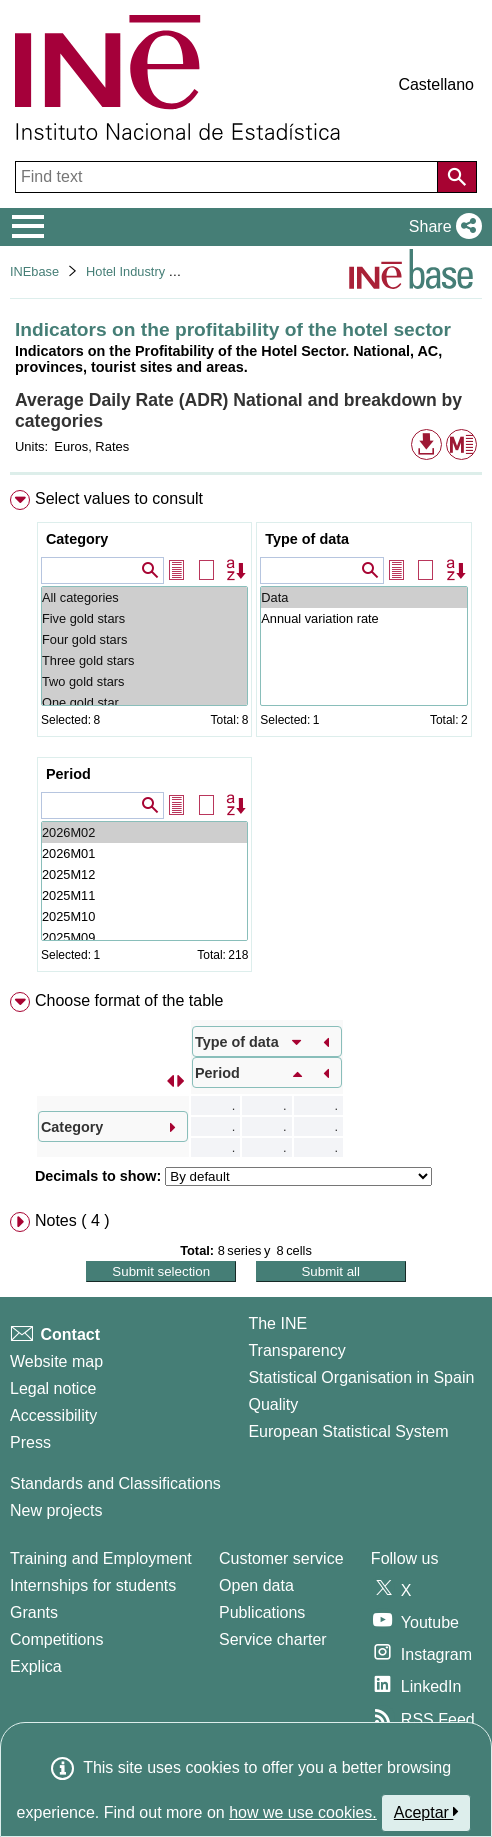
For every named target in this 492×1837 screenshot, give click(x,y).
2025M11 (144, 895)
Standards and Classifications (115, 1483)
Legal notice (53, 1388)
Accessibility (53, 1415)
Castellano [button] (436, 84)
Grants (34, 1612)
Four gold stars (144, 639)
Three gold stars (144, 660)
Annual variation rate (363, 618)
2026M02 (144, 832)
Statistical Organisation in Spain (361, 1377)
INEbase (34, 271)
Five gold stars (144, 618)
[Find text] (228, 177)
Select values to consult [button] (119, 498)
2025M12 (144, 874)
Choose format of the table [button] (129, 1000)
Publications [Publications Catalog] (262, 1612)
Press (30, 1442)
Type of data (307, 539)
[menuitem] (246, 735)
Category (77, 539)
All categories (144, 597)
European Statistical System (348, 1431)
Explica (36, 1666)
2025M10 (144, 916)
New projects (56, 1510)
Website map (56, 1361)
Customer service (281, 1558)
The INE (277, 1323)
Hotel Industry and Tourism (162, 271)
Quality (273, 1404)
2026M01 (144, 853)
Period (68, 774)
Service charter (273, 1639)
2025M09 (144, 937)
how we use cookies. (303, 1812)
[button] (441, 227)
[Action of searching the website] (457, 177)
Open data (256, 1585)
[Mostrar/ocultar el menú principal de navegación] (28, 227)
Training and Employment (101, 1558)
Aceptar (426, 1812)
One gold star (144, 702)
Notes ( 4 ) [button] (72, 1220)
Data (363, 597)
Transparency (296, 1350)
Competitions (56, 1639)
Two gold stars (144, 681)
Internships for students (93, 1585)
